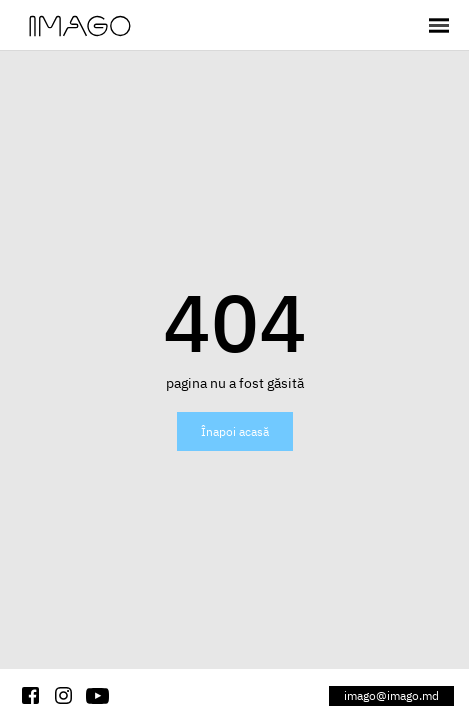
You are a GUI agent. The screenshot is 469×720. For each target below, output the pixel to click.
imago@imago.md (391, 695)
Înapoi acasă (235, 431)
